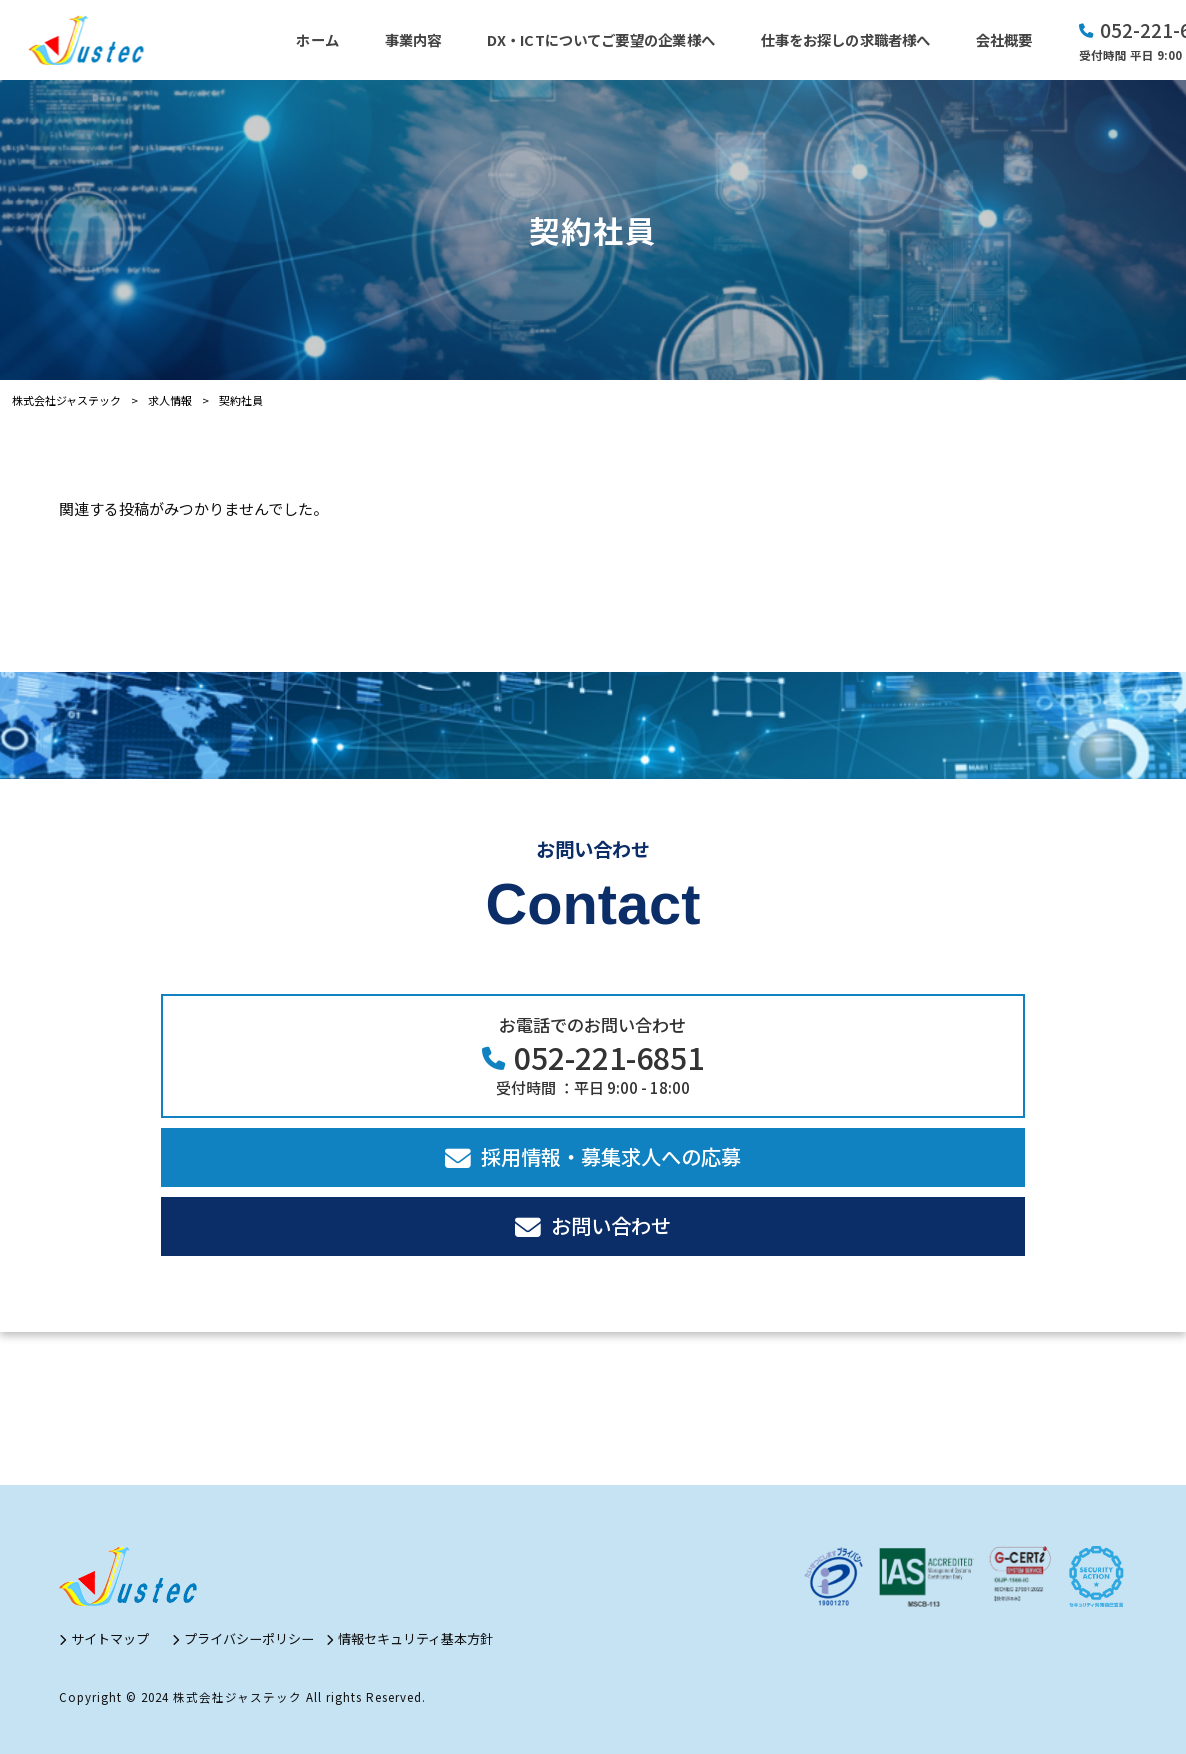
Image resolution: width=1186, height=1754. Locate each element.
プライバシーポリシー (249, 1639)
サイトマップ (110, 1639)
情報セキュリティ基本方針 (415, 1639)
